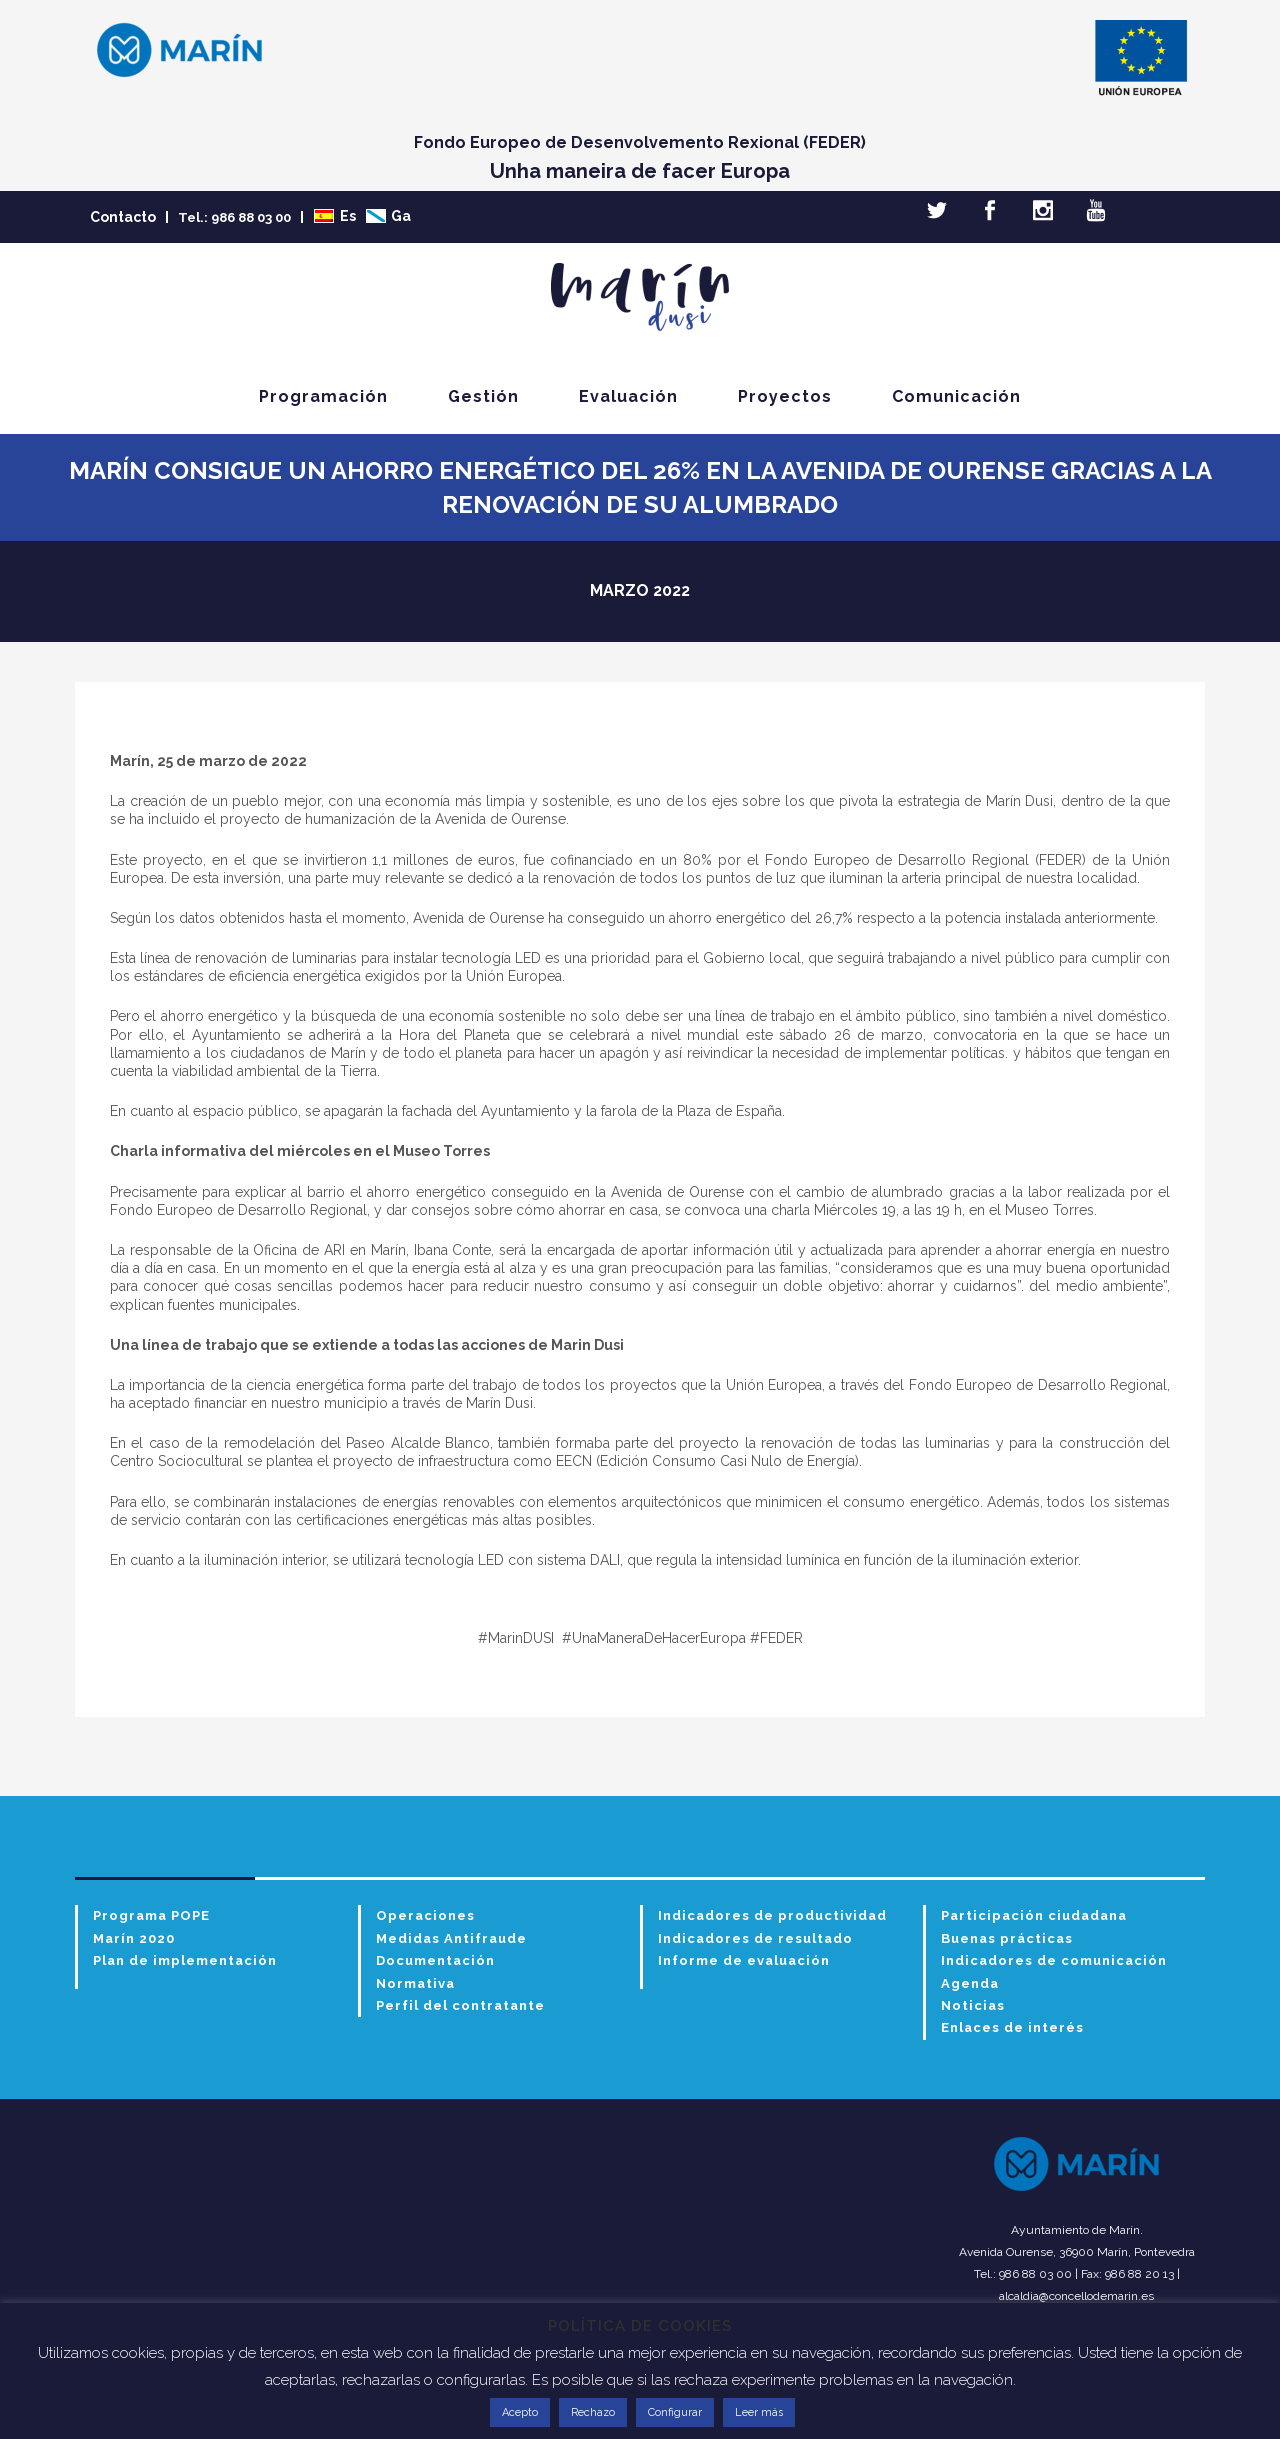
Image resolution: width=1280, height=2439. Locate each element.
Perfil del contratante (460, 2005)
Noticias (973, 2005)
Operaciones (425, 1915)
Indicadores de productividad (772, 1915)
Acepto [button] (520, 2412)
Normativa (415, 1983)
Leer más (759, 2412)
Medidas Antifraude (451, 1938)
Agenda (970, 1983)
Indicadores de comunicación (1054, 1960)
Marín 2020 (134, 1938)
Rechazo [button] (593, 2412)
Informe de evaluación (744, 1960)
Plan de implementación (185, 1960)
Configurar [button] (675, 2412)
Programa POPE (151, 1915)
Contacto (123, 217)
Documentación (435, 1960)
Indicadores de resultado (755, 1938)
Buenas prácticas (1007, 1938)
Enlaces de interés (1012, 2027)
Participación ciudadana (1034, 1915)
